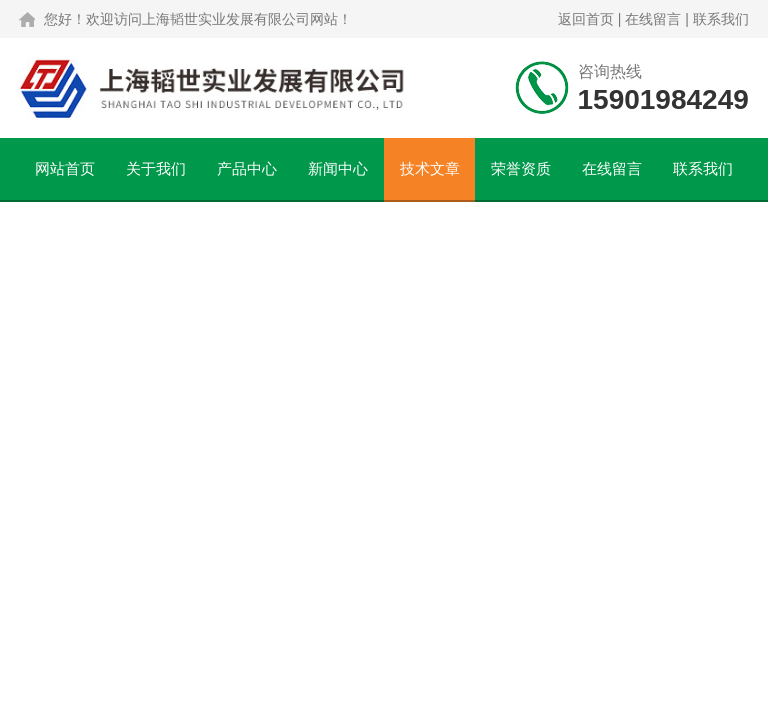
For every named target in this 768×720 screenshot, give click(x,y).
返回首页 (586, 19)
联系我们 (721, 19)
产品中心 (247, 168)
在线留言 (653, 19)
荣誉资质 (521, 168)
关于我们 (156, 168)
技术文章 (430, 168)
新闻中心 (338, 168)
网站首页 (65, 168)
